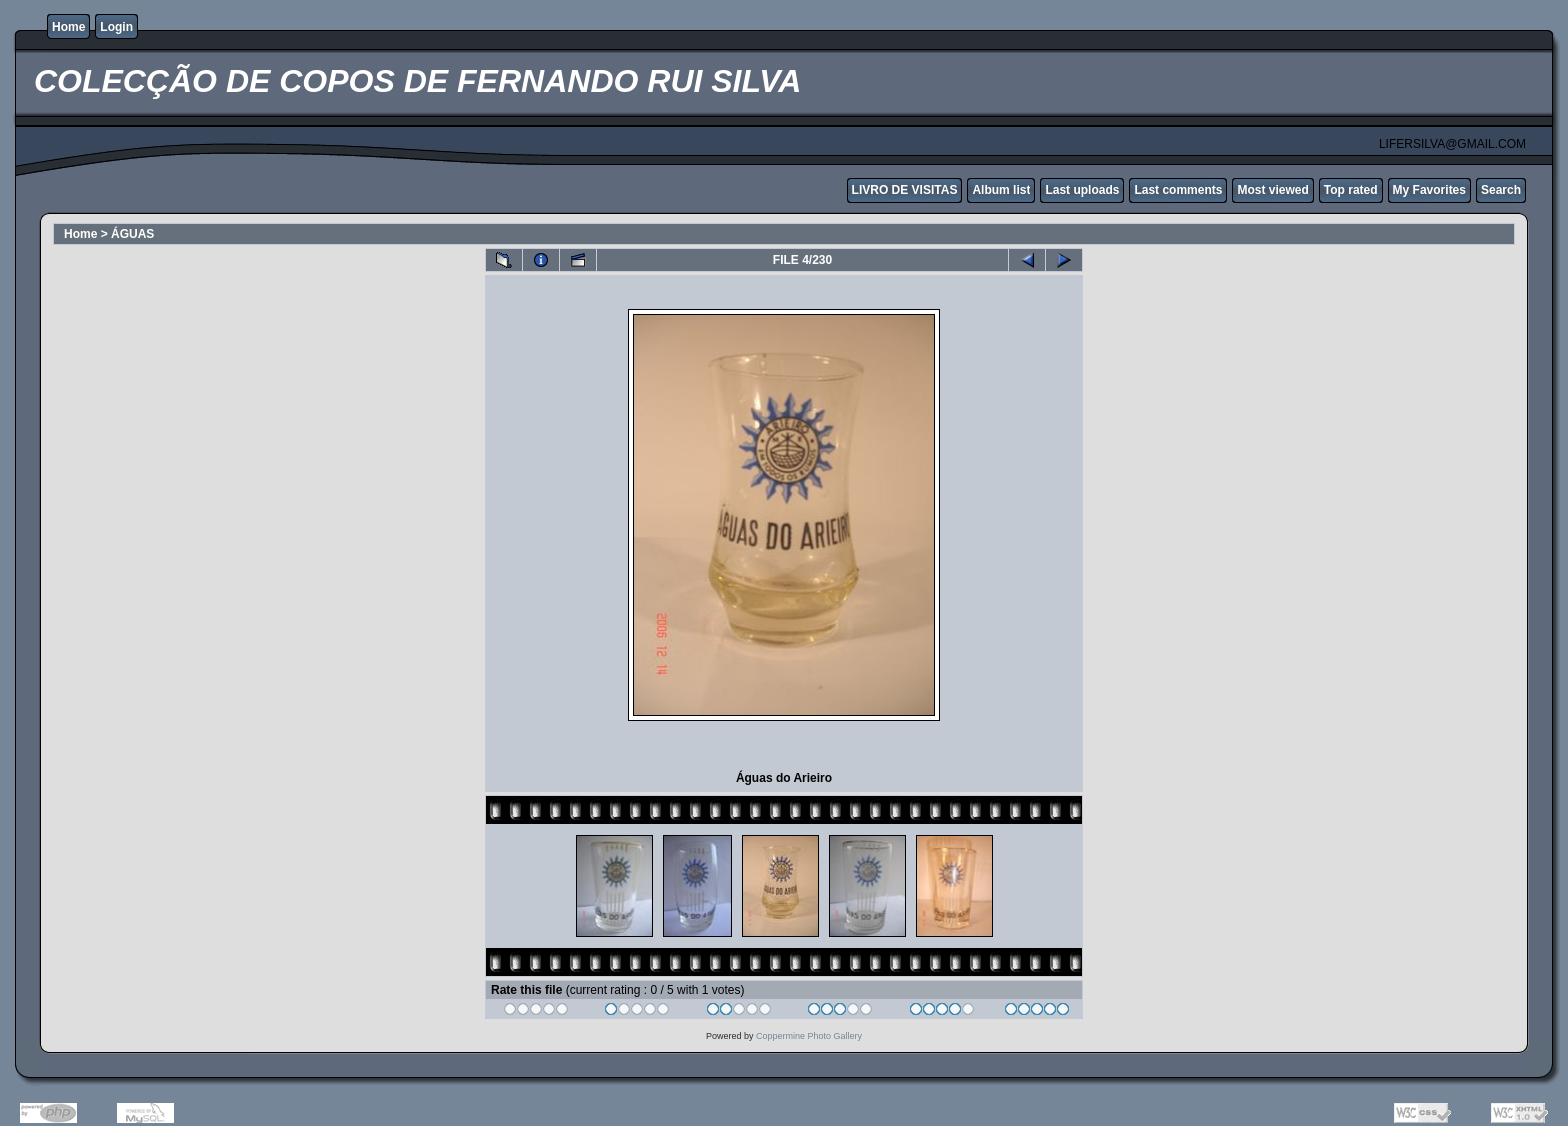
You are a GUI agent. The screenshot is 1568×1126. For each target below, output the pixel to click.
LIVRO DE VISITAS (905, 190)
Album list (1001, 190)
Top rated (1351, 190)
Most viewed (1272, 190)
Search (1501, 190)
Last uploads (1082, 190)
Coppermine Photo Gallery (809, 1036)
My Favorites (1429, 190)
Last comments (1178, 190)
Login (116, 27)
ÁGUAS (132, 234)
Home (68, 27)
